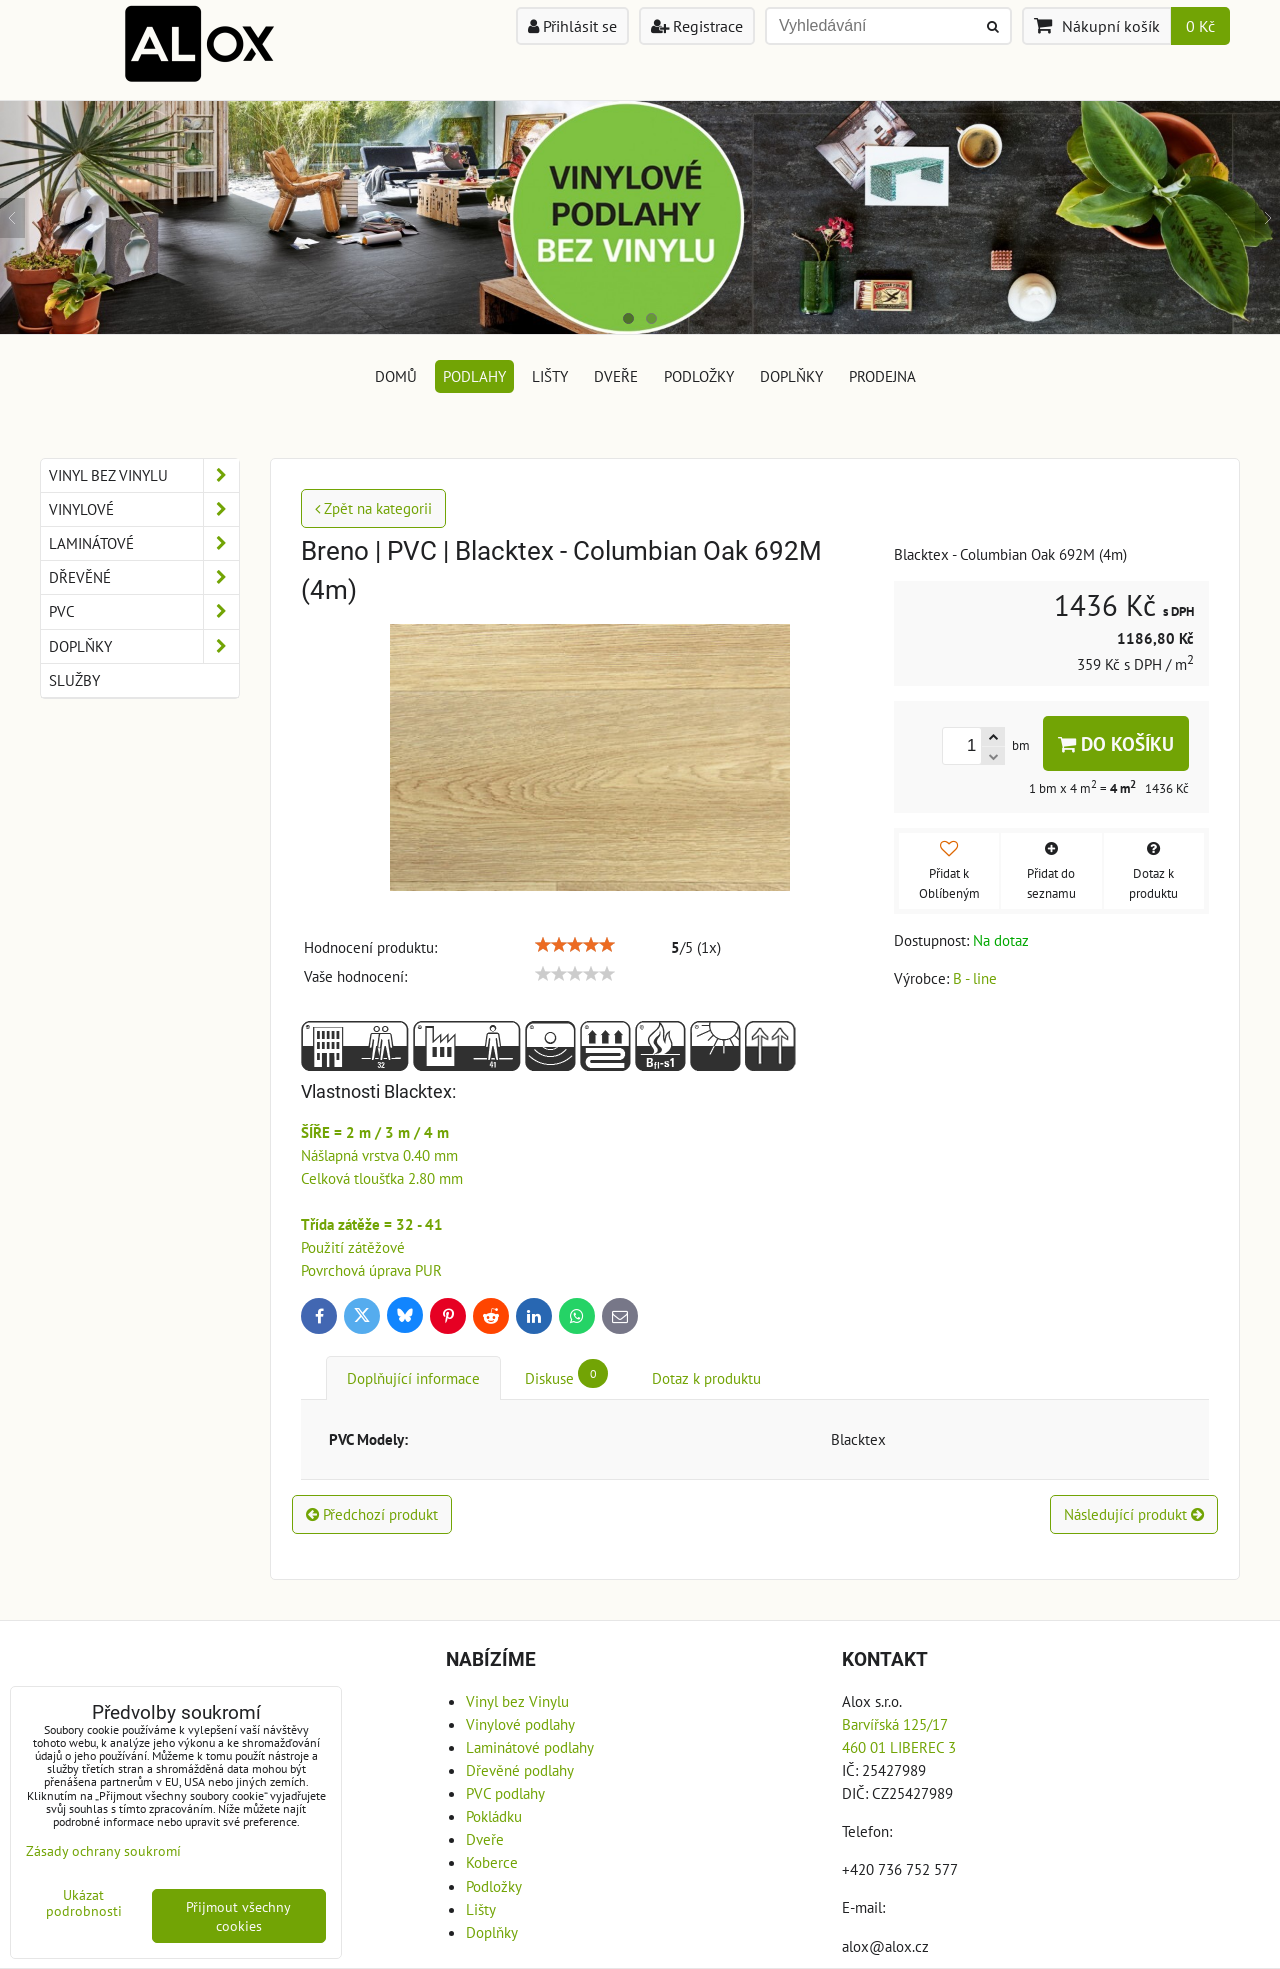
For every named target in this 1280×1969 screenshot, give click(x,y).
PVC (144, 611)
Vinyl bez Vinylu (144, 475)
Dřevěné (144, 577)
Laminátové (144, 543)
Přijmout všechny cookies (238, 1916)
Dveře (616, 376)
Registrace (697, 26)
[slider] (575, 945)
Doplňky (791, 376)
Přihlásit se (572, 26)
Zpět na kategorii (373, 508)
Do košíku (1116, 743)
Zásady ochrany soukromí (103, 1850)
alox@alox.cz (885, 1946)
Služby (74, 680)
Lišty (550, 376)
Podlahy (474, 376)
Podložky (699, 376)
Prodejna (882, 376)
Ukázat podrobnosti (84, 1903)
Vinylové (144, 509)
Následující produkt (1134, 1514)
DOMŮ (396, 376)
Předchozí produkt (372, 1514)
